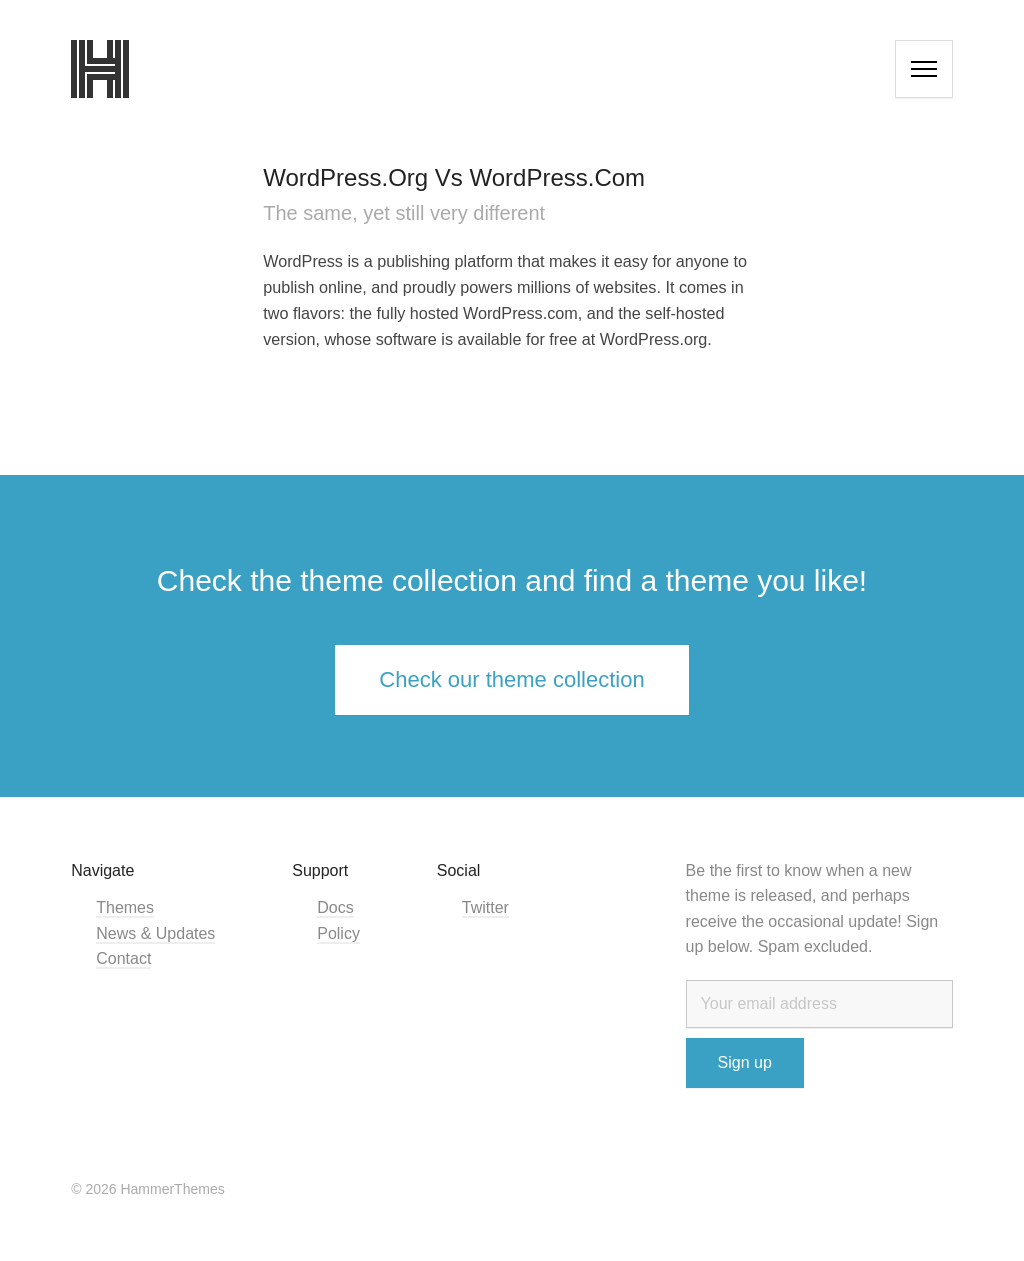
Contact (123, 958)
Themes (125, 907)
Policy (338, 933)
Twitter (485, 907)
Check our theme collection (511, 679)
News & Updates (155, 933)
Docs (335, 907)
